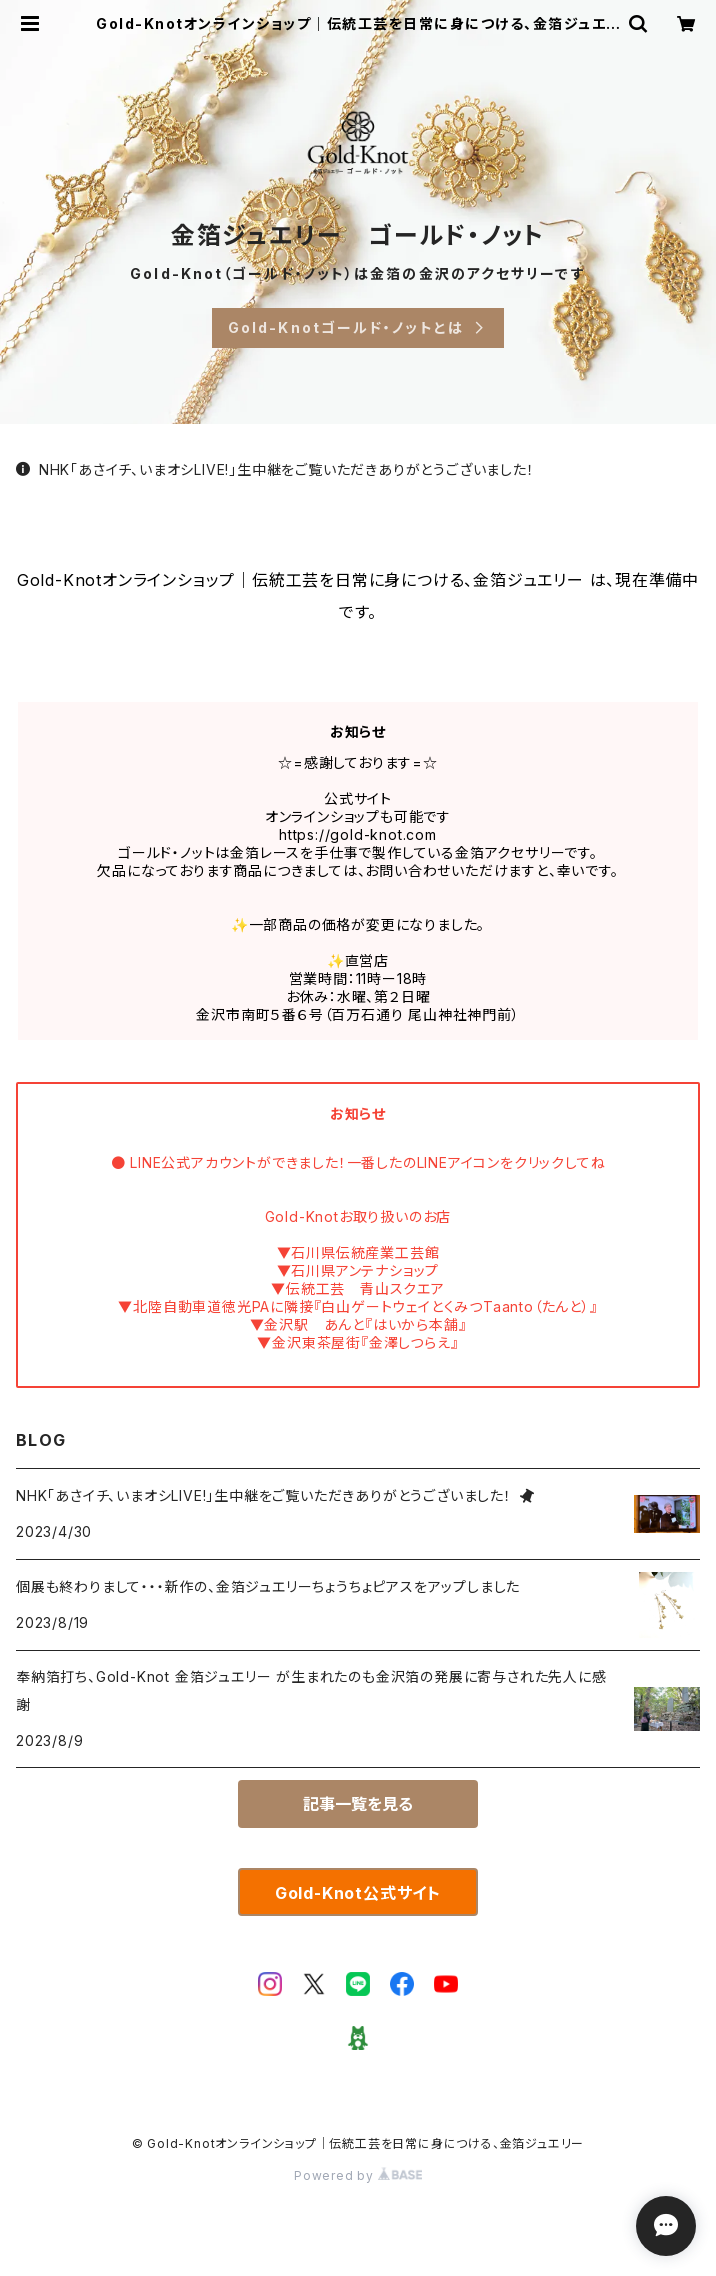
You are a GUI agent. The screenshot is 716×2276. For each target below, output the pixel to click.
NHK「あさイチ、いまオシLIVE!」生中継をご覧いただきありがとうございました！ (275, 469)
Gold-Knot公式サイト (358, 1893)
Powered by (358, 2175)
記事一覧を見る (358, 1804)
